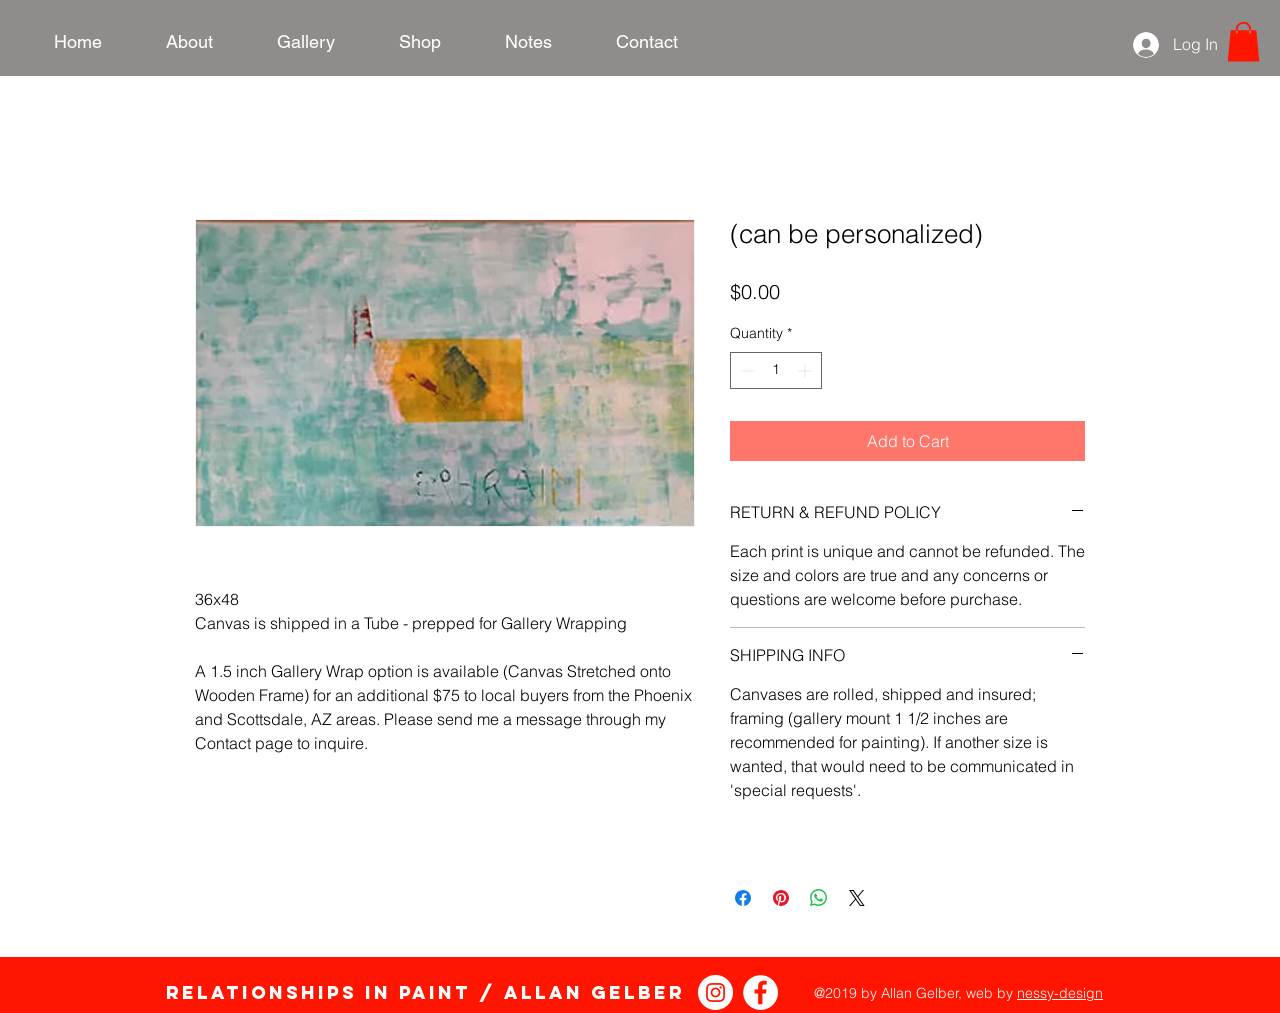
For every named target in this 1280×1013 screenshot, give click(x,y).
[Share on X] (857, 898)
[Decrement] (745, 370)
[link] (1243, 41)
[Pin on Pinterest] (781, 898)
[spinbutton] (776, 370)
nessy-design (1060, 993)
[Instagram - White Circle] (715, 992)
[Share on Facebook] (743, 898)
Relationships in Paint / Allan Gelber (425, 992)
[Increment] (806, 370)
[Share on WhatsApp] (819, 898)
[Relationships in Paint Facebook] (760, 992)
